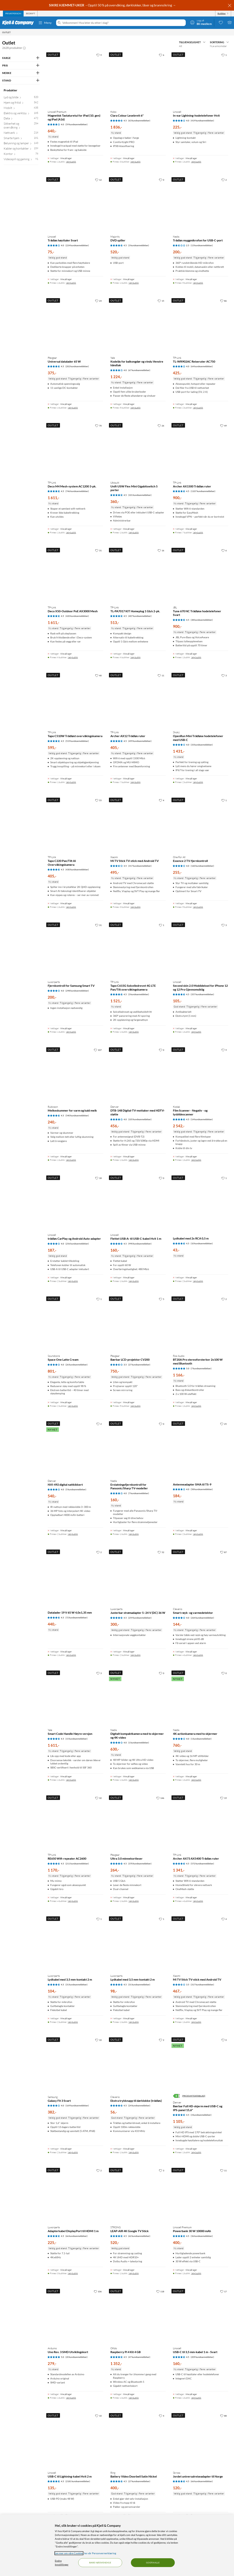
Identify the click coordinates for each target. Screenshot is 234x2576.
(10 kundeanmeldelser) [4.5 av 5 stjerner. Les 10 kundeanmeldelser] (202, 1243)
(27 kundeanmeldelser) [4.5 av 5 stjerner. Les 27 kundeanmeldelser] (139, 2481)
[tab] (13, 13)
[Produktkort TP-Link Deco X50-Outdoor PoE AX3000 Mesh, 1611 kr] (75, 575)
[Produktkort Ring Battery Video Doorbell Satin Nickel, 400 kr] (138, 2440)
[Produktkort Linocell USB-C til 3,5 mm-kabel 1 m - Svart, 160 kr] (200, 2316)
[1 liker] (224, 55)
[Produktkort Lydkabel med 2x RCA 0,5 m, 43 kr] (200, 1202)
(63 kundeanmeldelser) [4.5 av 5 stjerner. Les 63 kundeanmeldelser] (139, 120)
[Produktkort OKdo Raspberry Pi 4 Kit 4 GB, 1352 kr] (138, 2316)
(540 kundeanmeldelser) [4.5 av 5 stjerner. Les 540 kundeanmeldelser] (77, 1115)
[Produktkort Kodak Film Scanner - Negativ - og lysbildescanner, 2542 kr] (200, 1074)
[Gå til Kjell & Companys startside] (19, 22)
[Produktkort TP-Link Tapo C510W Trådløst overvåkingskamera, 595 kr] (75, 700)
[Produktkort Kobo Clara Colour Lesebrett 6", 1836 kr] (138, 79)
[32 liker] (98, 1798)
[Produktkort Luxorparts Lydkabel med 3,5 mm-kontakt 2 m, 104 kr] (75, 1943)
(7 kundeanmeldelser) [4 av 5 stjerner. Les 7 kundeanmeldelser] (138, 1493)
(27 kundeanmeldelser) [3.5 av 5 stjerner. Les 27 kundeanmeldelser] (139, 1364)
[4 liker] (161, 800)
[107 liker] (98, 1050)
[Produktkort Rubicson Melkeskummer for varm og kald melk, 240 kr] (75, 1074)
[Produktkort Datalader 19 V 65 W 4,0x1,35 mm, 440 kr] (75, 1576)
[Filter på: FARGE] (21, 58)
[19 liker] (223, 1798)
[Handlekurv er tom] (229, 22)
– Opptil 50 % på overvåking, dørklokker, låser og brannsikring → (112, 5)
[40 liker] (98, 675)
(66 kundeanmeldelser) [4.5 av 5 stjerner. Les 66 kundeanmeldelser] (76, 2236)
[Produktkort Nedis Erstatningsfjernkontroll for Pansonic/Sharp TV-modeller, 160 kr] (138, 1448)
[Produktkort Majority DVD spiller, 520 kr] (138, 204)
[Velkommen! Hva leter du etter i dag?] (123, 22)
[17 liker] (223, 2291)
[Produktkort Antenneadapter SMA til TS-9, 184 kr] (200, 1448)
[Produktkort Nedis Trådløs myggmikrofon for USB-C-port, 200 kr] (200, 204)
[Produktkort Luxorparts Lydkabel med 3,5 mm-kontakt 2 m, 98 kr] (138, 1943)
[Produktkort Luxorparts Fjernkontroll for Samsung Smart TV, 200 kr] (75, 949)
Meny (45, 22)
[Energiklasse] (176, 2096)
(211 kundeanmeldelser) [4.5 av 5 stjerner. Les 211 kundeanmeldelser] (77, 1863)
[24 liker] (98, 301)
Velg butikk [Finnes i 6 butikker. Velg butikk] (73, 657)
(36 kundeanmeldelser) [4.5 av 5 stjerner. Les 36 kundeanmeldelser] (202, 2236)
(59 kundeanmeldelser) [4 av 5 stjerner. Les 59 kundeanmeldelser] (76, 124)
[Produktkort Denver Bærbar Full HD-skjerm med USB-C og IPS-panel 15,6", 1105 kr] (200, 2064)
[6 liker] (161, 55)
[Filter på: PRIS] (21, 65)
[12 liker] (98, 180)
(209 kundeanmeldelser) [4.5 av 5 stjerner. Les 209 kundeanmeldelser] (202, 2357)
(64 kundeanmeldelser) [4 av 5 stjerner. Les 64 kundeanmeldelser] (202, 366)
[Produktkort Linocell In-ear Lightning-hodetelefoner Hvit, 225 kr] (200, 79)
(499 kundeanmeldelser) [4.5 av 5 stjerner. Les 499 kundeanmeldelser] (140, 741)
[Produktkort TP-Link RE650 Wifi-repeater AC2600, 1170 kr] (75, 1822)
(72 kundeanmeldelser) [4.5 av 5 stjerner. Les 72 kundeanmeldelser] (76, 1617)
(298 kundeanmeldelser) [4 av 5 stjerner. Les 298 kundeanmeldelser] (77, 990)
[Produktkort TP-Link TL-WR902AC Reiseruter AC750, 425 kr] (200, 325)
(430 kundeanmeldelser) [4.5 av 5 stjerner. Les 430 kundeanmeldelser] (77, 869)
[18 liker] (98, 1178)
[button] (24, 48)
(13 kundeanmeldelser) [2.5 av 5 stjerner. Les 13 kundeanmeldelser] (202, 245)
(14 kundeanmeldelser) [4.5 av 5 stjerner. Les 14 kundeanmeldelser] (202, 1119)
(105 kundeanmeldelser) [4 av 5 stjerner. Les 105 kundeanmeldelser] (140, 1119)
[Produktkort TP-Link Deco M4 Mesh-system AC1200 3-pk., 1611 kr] (75, 450)
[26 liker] (161, 425)
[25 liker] (223, 1424)
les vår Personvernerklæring (100, 2553)
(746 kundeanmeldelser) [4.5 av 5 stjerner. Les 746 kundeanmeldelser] (77, 491)
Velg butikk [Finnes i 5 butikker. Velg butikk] (198, 283)
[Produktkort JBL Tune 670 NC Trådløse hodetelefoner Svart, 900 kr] (200, 575)
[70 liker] (98, 425)
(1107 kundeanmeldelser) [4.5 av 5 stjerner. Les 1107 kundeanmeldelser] (203, 491)
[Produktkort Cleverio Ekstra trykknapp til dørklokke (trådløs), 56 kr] (138, 2064)
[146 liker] (160, 1798)
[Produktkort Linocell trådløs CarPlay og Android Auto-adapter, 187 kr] (75, 1202)
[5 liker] (161, 1299)
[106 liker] (98, 2291)
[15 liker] (161, 301)
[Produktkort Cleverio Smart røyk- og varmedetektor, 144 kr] (200, 1576)
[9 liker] (99, 55)
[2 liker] (224, 180)
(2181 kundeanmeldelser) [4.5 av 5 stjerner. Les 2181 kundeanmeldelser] (77, 2481)
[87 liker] (223, 1552)
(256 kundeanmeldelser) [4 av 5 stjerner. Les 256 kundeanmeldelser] (77, 1243)
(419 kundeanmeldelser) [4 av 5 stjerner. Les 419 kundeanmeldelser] (202, 120)
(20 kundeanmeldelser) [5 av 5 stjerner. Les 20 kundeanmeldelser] (76, 2357)
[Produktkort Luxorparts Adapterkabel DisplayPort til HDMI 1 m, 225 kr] (75, 2195)
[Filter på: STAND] (21, 80)
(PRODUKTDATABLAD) (193, 2095)
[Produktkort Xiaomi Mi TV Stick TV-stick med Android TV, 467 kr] (200, 1943)
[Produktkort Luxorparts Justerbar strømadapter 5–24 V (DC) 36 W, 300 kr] (138, 1576)
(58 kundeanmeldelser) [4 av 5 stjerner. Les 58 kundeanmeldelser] (202, 1489)
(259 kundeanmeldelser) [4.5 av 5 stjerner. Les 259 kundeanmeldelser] (140, 1617)
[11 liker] (161, 675)
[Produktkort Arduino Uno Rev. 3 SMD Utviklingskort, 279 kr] (75, 2316)
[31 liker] (98, 550)
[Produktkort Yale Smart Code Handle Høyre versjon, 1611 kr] (75, 1697)
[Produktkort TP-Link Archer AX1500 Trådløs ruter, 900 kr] (200, 450)
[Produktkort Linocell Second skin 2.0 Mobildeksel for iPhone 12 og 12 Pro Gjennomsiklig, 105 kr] (200, 949)
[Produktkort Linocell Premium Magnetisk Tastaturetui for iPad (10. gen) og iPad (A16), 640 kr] (75, 79)
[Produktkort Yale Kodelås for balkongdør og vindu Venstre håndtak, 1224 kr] (138, 325)
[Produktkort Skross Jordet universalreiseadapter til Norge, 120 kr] (200, 2440)
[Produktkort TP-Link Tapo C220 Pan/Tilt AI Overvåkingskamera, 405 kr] (75, 824)
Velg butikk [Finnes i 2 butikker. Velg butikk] (198, 407)
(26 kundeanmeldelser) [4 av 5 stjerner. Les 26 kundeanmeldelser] (76, 1364)
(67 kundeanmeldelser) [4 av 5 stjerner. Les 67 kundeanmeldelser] (139, 370)
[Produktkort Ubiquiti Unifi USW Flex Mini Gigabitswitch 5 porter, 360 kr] (138, 450)
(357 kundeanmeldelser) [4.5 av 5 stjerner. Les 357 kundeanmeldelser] (202, 994)
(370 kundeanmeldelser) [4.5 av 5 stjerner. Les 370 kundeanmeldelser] (140, 1863)
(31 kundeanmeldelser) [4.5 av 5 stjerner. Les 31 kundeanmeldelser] (76, 1984)
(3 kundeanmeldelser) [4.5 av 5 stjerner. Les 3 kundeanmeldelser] (138, 245)
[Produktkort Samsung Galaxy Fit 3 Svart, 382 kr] (75, 2064)
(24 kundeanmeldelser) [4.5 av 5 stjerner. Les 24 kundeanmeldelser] (139, 2105)
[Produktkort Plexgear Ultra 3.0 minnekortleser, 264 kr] (138, 1822)
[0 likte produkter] (220, 22)
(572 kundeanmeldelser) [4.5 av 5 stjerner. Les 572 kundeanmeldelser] (202, 1863)
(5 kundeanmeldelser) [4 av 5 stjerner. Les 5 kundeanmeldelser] (75, 1489)
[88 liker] (223, 2415)
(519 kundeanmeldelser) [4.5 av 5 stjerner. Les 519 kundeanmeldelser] (77, 741)
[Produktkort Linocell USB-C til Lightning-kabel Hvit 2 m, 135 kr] (75, 2440)
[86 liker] (223, 301)
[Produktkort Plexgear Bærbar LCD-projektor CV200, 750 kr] (138, 1323)
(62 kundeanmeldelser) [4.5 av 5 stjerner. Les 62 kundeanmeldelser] (139, 2236)
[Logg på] (201, 22)
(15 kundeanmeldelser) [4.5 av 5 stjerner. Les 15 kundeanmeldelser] (76, 1738)
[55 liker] (98, 800)
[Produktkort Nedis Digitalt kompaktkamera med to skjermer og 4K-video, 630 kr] (138, 1697)
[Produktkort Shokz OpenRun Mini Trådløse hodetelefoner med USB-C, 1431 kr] (200, 700)
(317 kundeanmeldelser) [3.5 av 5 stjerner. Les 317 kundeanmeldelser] (140, 865)
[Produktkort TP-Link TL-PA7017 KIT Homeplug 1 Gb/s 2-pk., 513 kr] (138, 575)
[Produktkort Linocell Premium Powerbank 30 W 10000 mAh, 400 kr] (200, 2195)
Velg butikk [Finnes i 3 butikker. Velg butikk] (135, 161)
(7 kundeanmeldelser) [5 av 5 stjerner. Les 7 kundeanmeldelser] (201, 1368)
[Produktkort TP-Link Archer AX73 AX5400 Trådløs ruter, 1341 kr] (200, 1822)
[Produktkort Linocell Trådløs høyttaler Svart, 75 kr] (75, 204)
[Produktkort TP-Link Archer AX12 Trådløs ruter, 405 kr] (138, 700)
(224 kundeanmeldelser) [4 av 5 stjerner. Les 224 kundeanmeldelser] (77, 245)
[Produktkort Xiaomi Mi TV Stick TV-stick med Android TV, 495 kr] (138, 824)
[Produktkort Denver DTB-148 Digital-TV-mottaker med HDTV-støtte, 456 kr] (138, 1074)
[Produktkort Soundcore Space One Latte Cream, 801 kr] (75, 1323)
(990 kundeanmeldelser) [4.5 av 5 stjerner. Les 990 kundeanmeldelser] (140, 1243)
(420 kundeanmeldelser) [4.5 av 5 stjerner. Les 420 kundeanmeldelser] (77, 616)
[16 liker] (161, 550)
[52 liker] (161, 1552)
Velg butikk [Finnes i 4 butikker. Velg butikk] (73, 407)
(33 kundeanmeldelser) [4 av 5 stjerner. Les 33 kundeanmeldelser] (202, 744)
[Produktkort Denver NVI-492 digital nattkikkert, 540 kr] (75, 1448)
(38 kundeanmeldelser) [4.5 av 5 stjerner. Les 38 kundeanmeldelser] (202, 619)
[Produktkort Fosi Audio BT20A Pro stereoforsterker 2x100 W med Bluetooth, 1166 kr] (200, 1323)
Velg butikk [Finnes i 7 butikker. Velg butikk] (198, 532)
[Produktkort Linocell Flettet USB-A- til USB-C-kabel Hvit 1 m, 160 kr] (138, 1202)
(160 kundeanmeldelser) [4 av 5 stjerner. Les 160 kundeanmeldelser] (202, 865)
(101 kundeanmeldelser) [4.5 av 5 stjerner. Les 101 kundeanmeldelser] (140, 495)
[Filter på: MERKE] (21, 73)
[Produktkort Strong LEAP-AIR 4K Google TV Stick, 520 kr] (138, 2195)
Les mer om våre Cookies (69, 2553)
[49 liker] (223, 425)
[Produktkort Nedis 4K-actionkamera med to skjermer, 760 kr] (200, 1697)
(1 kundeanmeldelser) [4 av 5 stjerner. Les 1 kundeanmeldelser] (138, 1742)
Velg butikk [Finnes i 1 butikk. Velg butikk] (71, 161)
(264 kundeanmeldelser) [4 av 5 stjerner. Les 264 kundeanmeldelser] (202, 1617)
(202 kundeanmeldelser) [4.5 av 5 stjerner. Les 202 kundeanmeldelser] (77, 366)
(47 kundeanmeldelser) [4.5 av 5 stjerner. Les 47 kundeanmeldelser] (139, 2357)
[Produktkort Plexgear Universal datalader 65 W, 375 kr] (75, 325)
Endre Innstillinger (62, 2562)
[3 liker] (224, 675)
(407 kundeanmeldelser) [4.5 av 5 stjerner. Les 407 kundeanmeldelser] (140, 616)
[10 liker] (98, 2040)
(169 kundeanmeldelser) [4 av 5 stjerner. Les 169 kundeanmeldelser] (77, 2105)
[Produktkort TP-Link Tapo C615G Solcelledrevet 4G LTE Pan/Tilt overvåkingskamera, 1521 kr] (138, 949)
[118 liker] (160, 2291)
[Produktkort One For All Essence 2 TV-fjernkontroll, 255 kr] (200, 824)
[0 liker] (161, 180)
